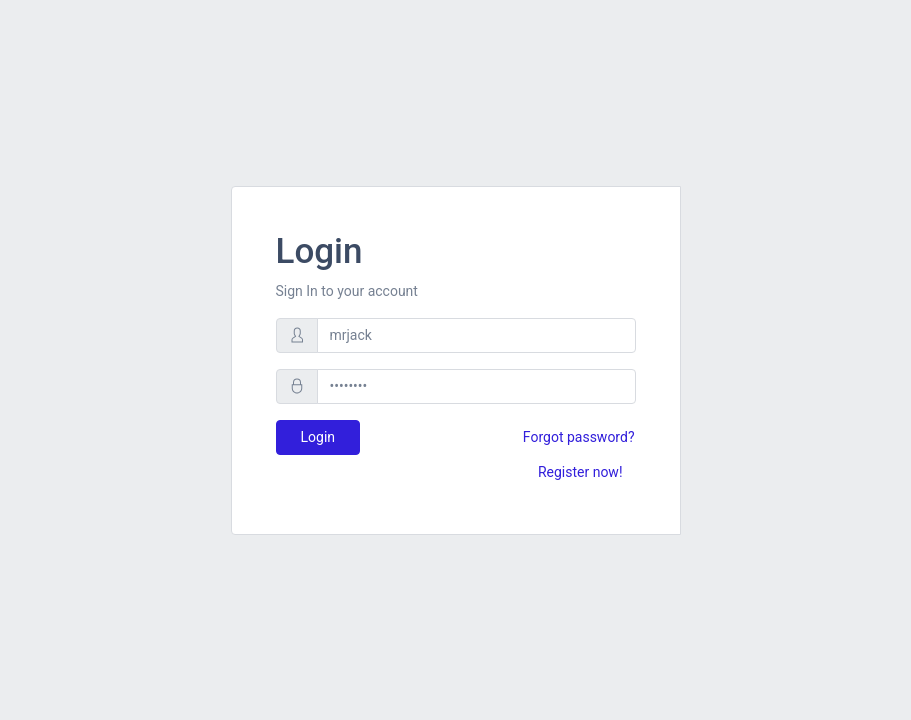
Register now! (580, 472)
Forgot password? (579, 437)
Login (318, 437)
